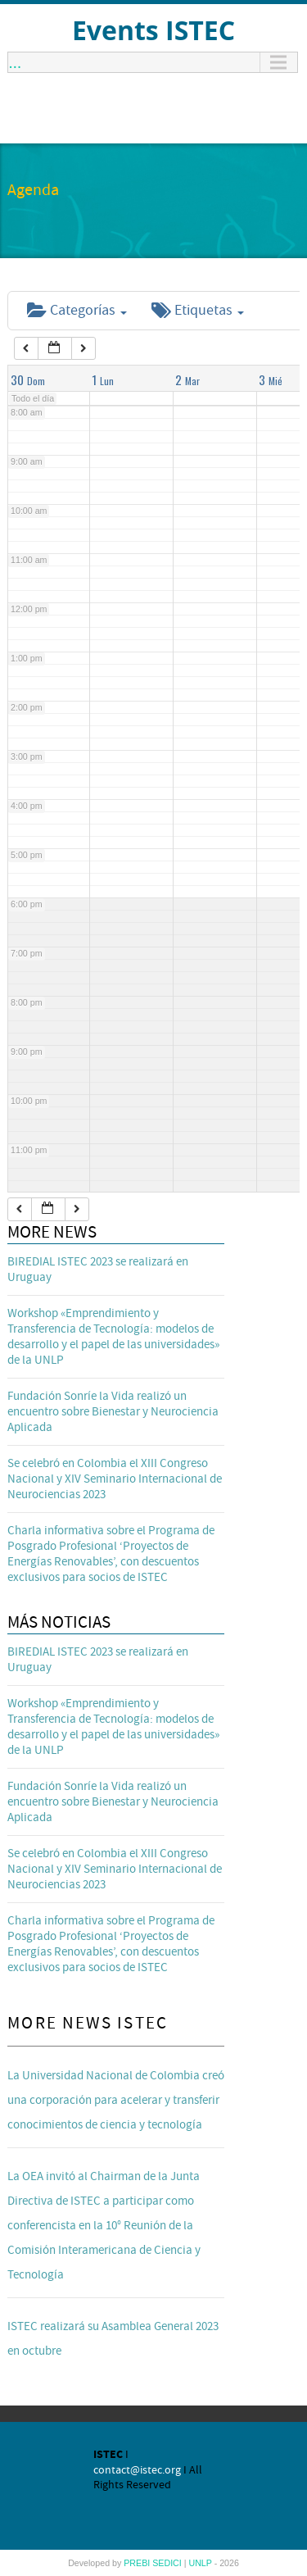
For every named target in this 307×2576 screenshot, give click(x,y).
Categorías (77, 310)
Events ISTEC (153, 30)
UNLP (201, 2563)
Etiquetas (197, 310)
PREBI (138, 2563)
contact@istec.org (137, 2470)
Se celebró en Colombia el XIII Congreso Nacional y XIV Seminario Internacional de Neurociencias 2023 (114, 1479)
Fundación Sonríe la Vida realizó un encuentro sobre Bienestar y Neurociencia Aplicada (113, 1411)
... (14, 62)
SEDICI (168, 2563)
